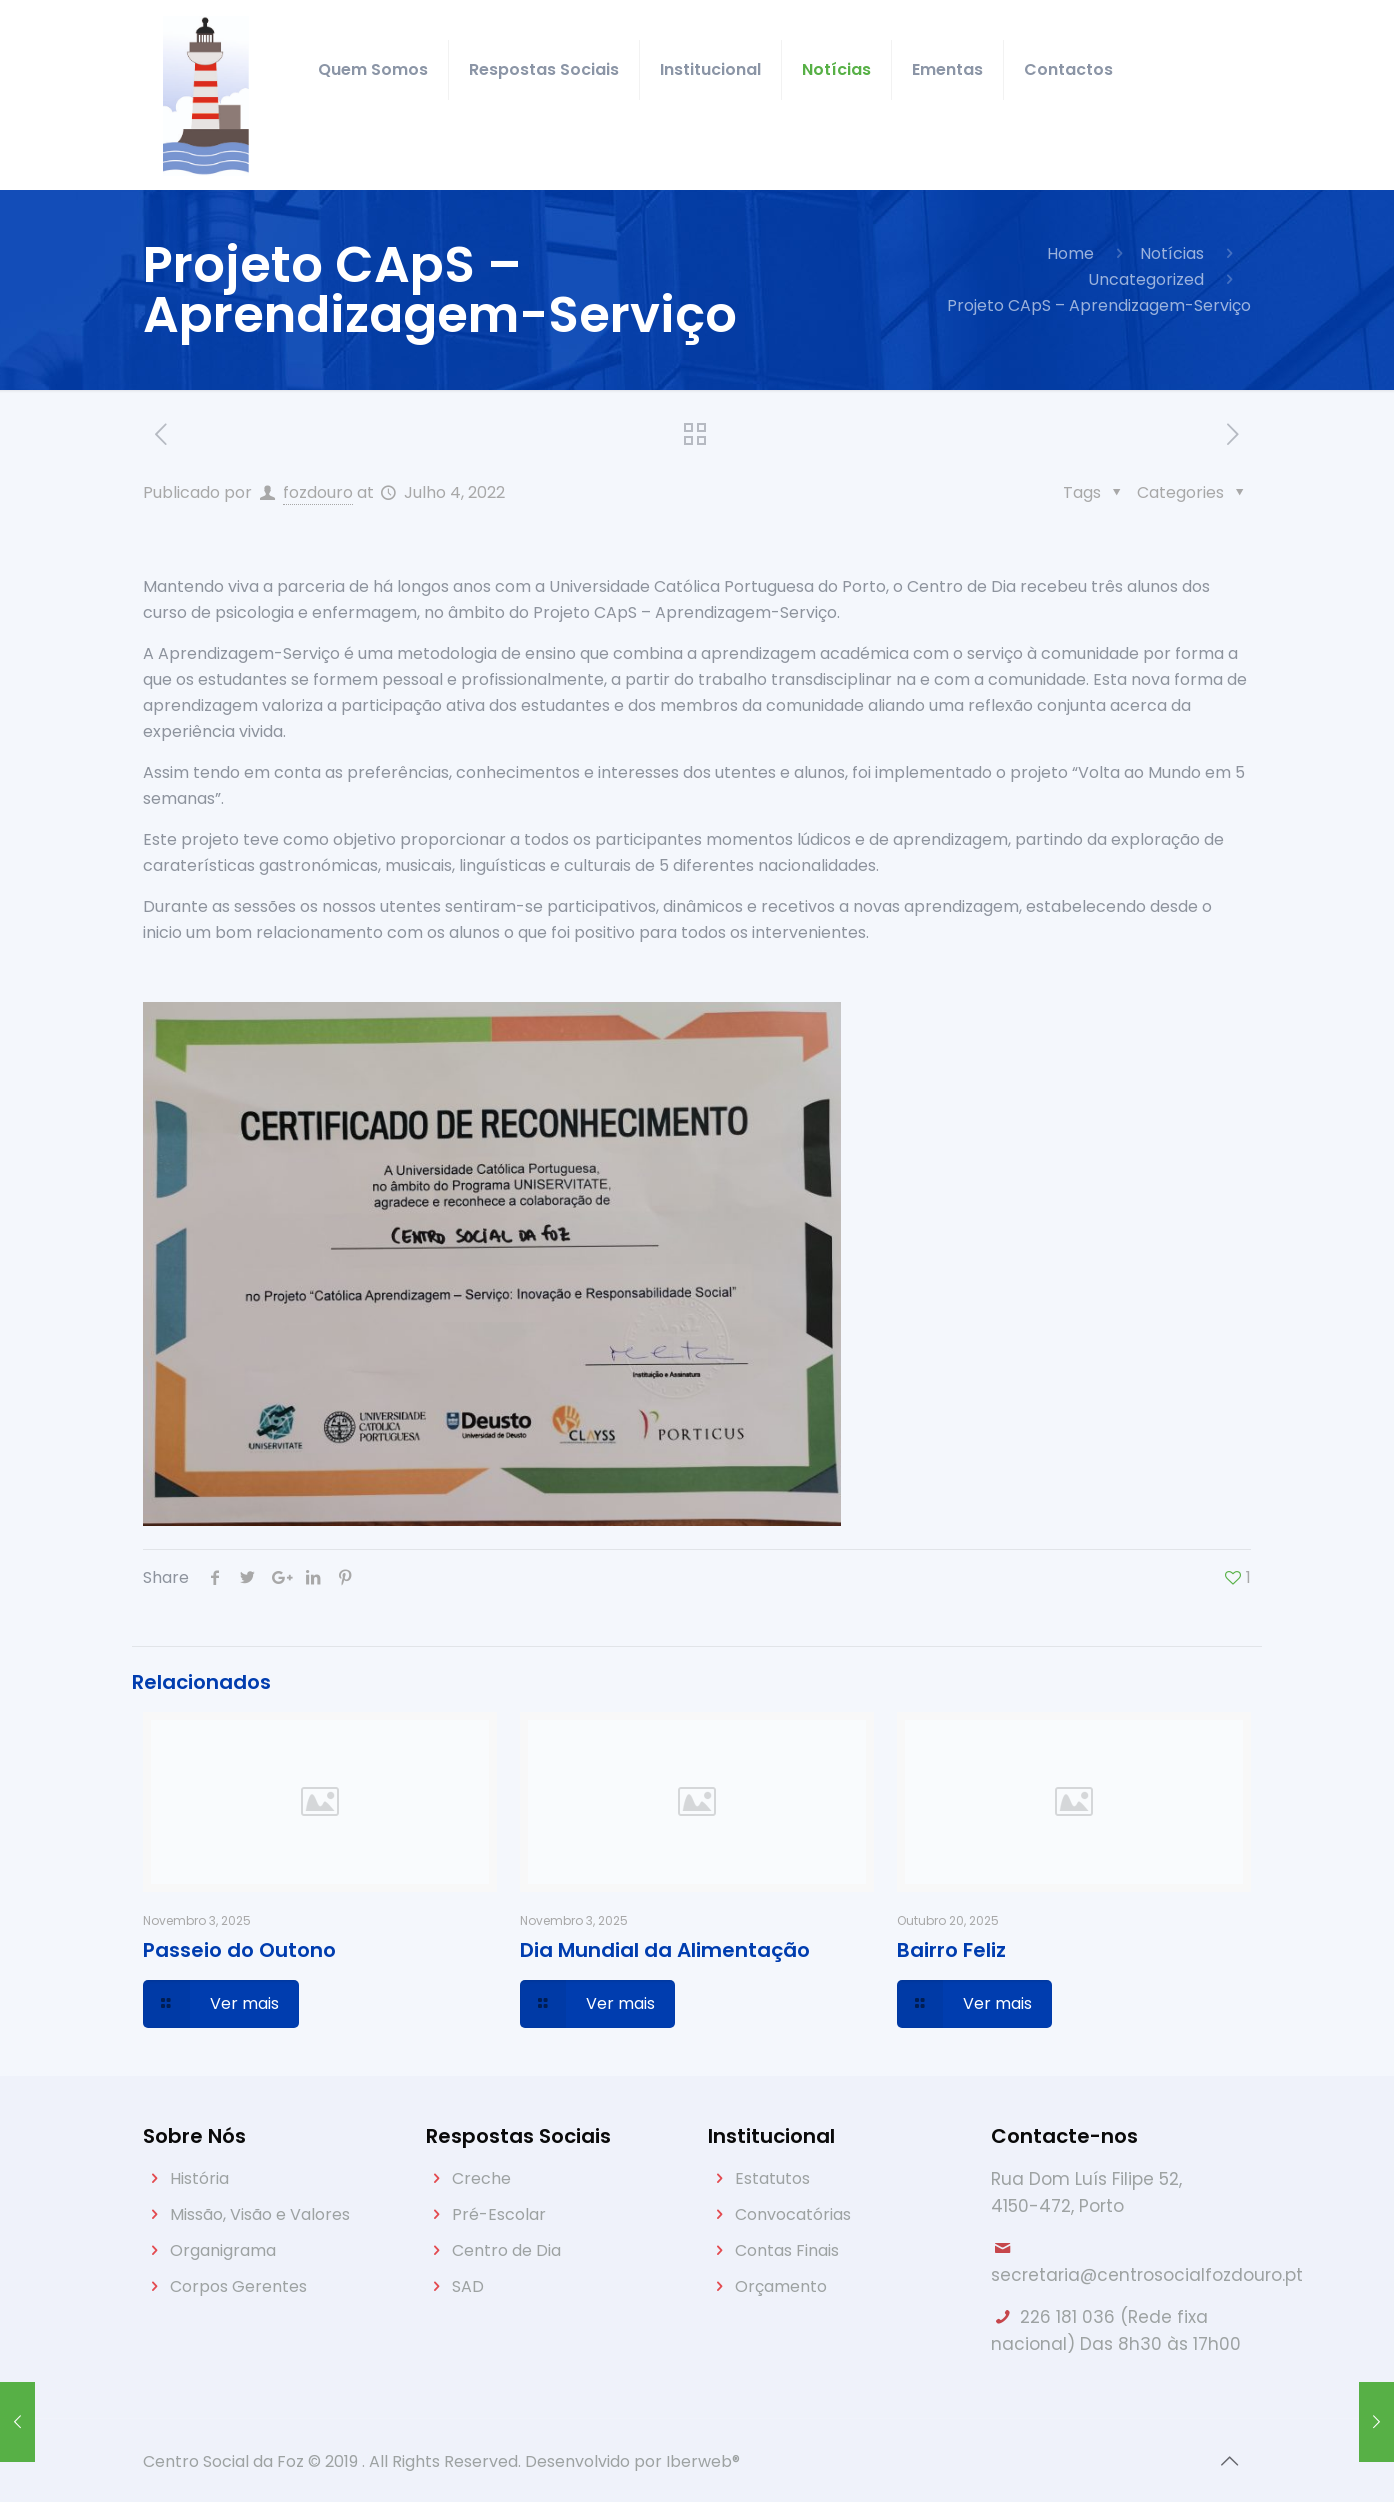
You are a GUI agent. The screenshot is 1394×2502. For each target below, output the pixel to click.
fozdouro (318, 492)
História (199, 2178)
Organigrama (223, 2250)
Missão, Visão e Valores (260, 2214)
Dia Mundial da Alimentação (665, 1950)
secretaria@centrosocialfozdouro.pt (1147, 2275)
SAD (468, 2286)
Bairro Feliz (951, 1950)
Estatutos (772, 2178)
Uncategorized (1146, 279)
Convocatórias (793, 2214)
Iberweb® (703, 2461)
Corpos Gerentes (238, 2286)
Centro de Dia (506, 2250)
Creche (481, 2178)
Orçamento (781, 2286)
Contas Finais (787, 2250)
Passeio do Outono (239, 1950)
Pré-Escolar (499, 2214)
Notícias (1172, 253)
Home (1070, 253)
